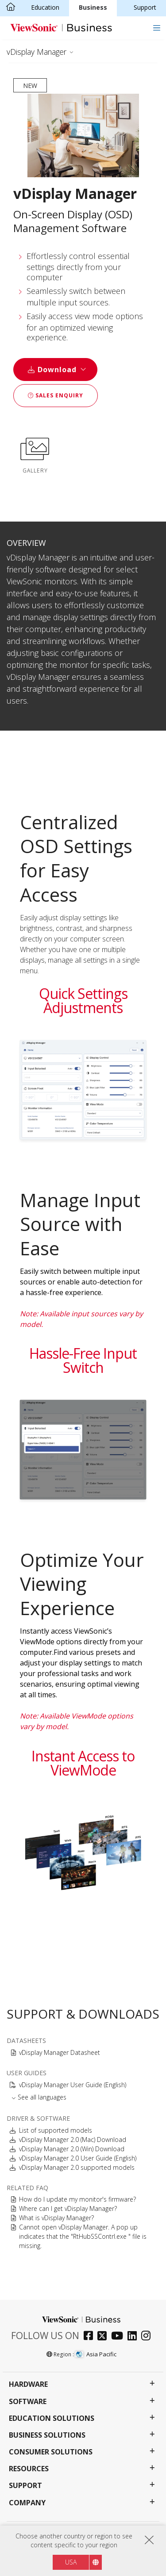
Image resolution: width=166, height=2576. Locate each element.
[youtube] (119, 2336)
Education (45, 7)
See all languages (42, 2097)
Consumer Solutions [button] (51, 2452)
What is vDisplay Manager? (56, 2218)
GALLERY (34, 454)
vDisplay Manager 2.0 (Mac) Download (72, 2139)
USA (71, 2562)
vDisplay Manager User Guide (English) (72, 2085)
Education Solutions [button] (51, 2418)
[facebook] (90, 2336)
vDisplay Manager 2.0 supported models (77, 2167)
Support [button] (25, 2485)
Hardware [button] (28, 2384)
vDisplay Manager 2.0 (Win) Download (71, 2149)
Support (145, 7)
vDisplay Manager (36, 51)
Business (93, 7)
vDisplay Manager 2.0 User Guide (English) (77, 2158)
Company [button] (27, 2503)
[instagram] (148, 2336)
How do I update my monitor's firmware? (77, 2199)
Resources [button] (29, 2469)
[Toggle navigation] (156, 27)
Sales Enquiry (55, 395)
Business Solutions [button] (47, 2435)
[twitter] (104, 2336)
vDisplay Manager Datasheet (59, 2052)
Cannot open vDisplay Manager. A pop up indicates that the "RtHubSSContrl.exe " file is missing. (83, 2236)
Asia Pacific (95, 2354)
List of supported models (55, 2130)
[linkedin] (134, 2336)
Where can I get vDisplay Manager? (68, 2208)
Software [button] (27, 2401)
